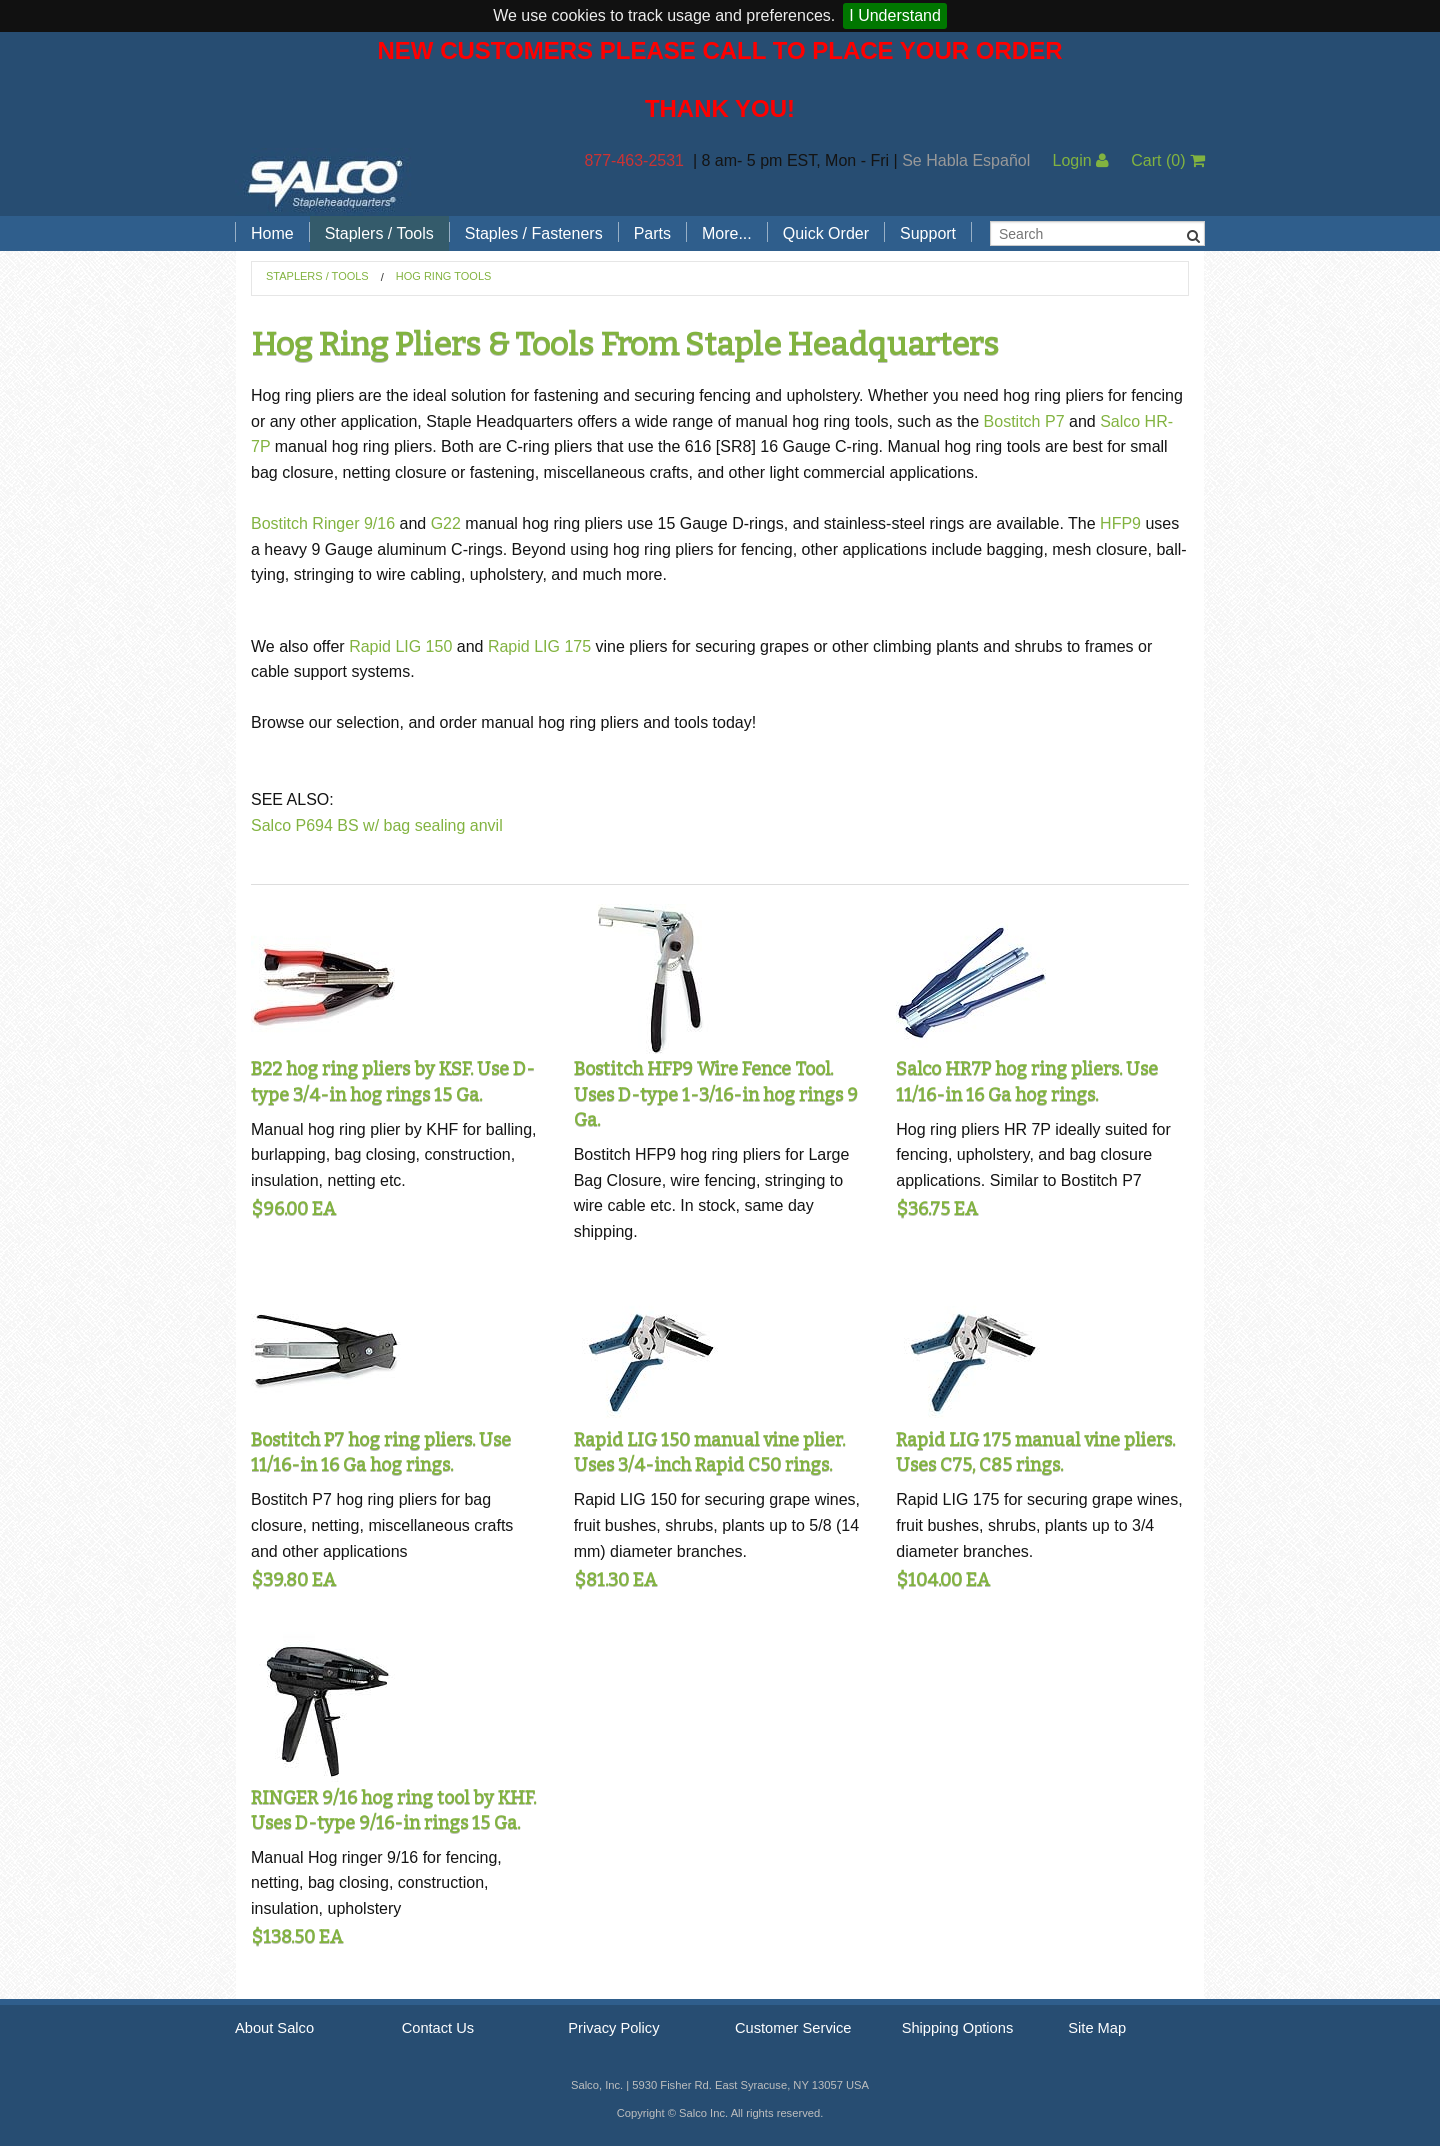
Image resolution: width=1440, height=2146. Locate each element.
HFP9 (1120, 523)
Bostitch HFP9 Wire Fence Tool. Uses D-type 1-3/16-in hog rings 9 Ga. (716, 1094)
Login (1080, 160)
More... (727, 233)
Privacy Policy (613, 2028)
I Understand (895, 15)
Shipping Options (958, 2028)
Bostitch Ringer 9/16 (323, 523)
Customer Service (793, 2028)
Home (272, 233)
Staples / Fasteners (534, 233)
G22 (446, 523)
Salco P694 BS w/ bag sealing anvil (377, 825)
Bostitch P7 (1024, 421)
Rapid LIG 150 (400, 646)
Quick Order (826, 233)
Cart (1168, 160)
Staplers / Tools (379, 233)
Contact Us (438, 2028)
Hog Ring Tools (444, 276)
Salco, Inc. (325, 182)
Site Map (1097, 2028)
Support (928, 233)
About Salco (274, 2028)
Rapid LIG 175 (539, 646)
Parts (652, 233)
